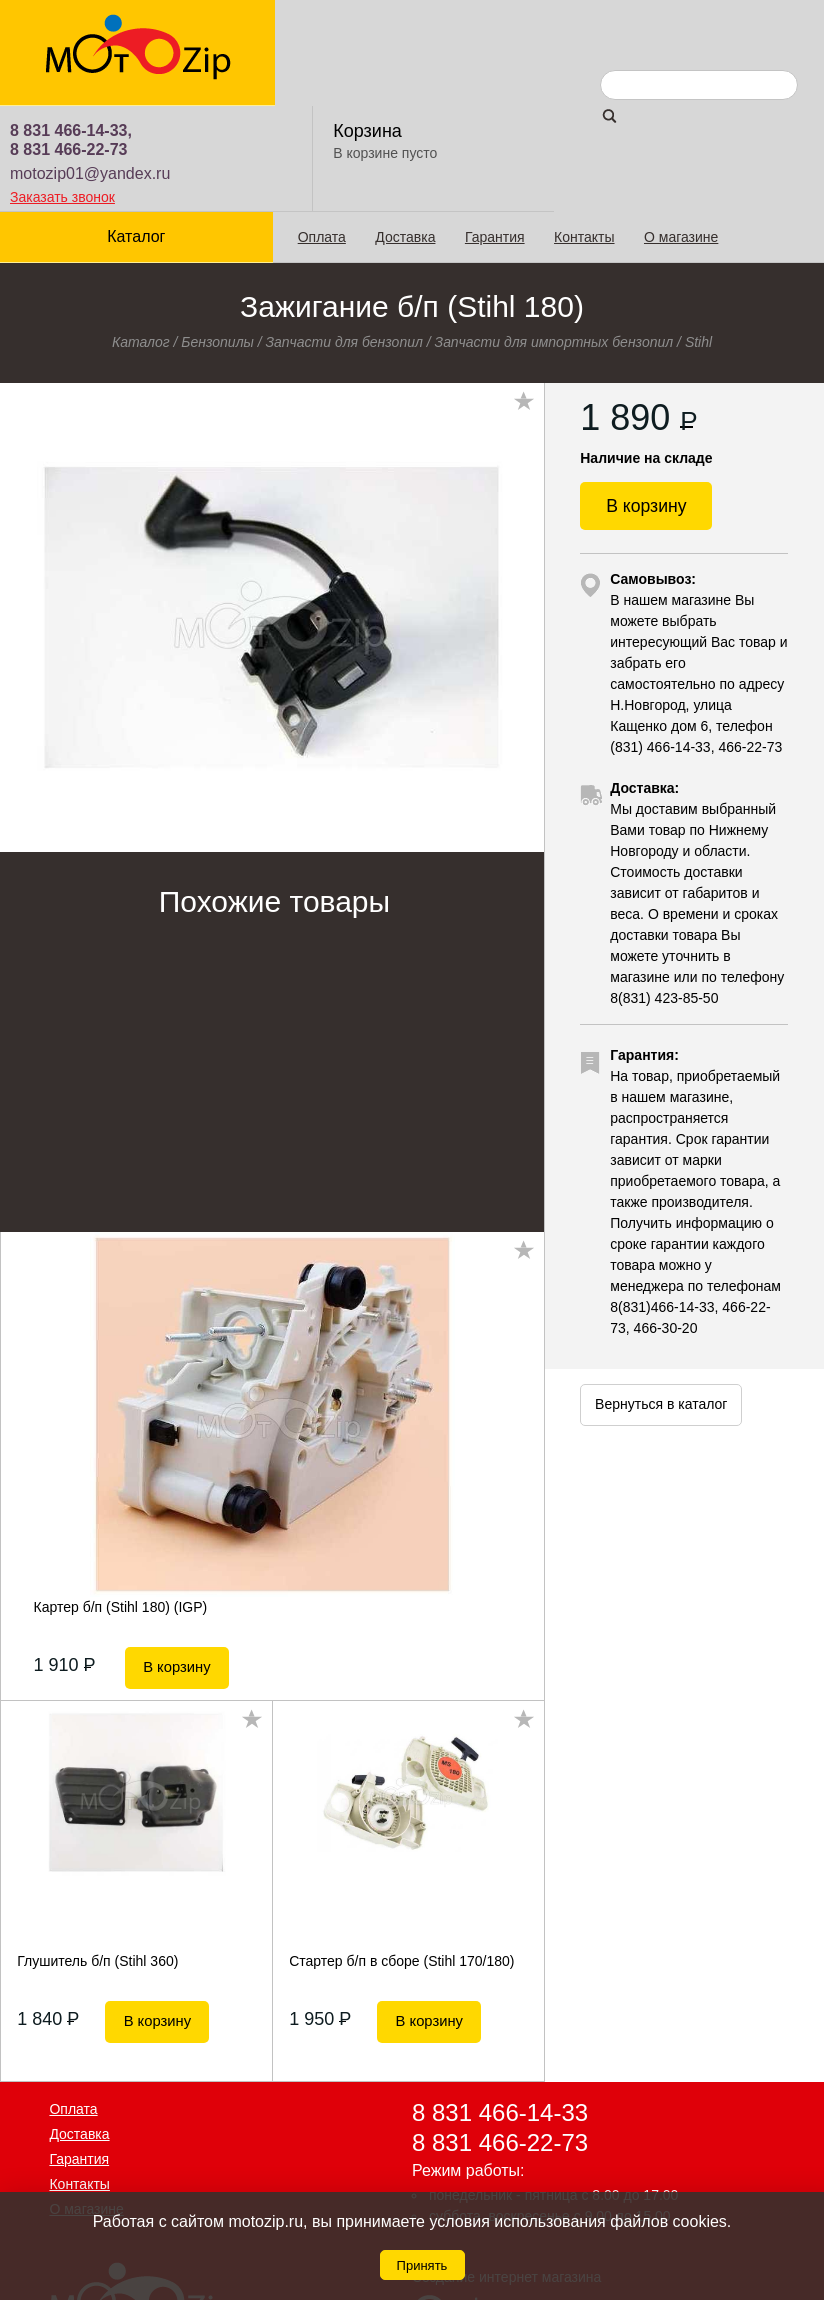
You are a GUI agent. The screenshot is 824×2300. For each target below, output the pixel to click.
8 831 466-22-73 (340, 43)
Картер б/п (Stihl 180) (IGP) (121, 1501)
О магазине (680, 131)
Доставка (405, 131)
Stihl (698, 236)
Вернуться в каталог (661, 1304)
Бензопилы (217, 236)
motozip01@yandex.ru (362, 67)
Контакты (583, 131)
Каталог (136, 130)
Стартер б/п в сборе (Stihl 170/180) (401, 1850)
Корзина (638, 25)
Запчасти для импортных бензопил (554, 236)
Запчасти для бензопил (344, 236)
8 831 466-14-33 (500, 2001)
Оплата (321, 131)
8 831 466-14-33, (343, 24)
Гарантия (494, 131)
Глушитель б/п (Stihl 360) (97, 1850)
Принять (422, 2265)
